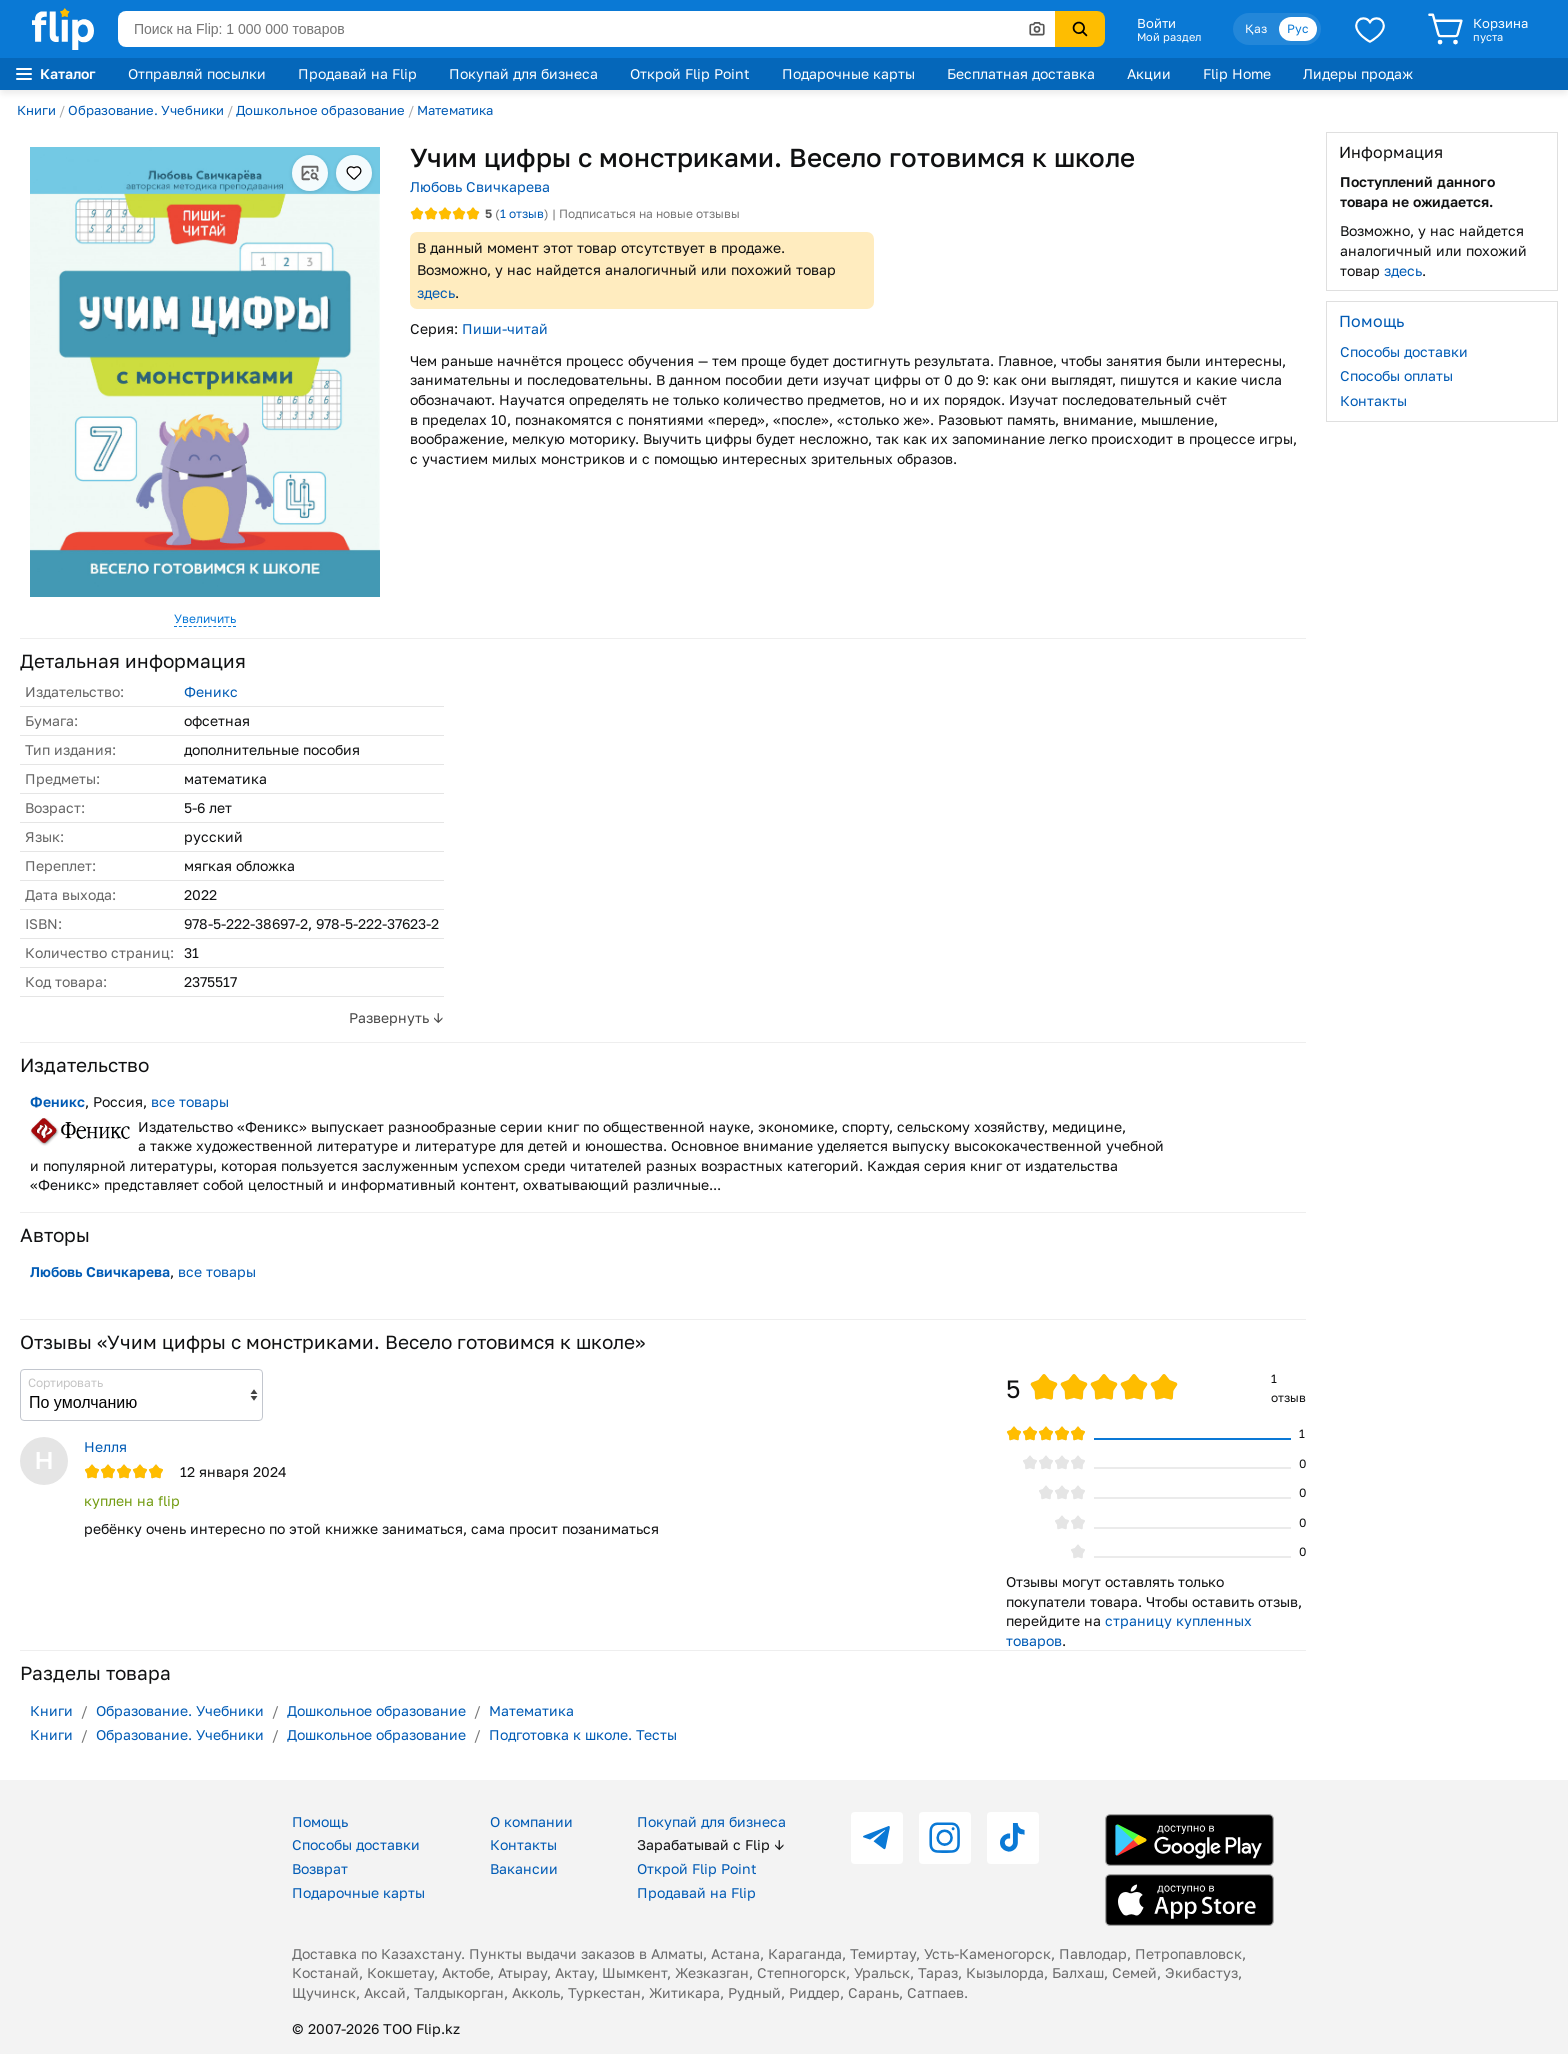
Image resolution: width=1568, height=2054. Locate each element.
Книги (36, 110)
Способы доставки (1404, 351)
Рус (1298, 28)
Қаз (1256, 28)
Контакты (1373, 400)
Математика (455, 110)
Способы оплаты (1396, 375)
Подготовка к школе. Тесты (583, 1734)
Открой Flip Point (690, 73)
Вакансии (524, 1868)
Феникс (211, 691)
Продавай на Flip (357, 73)
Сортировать (65, 1382)
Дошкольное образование (320, 110)
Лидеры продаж (1358, 73)
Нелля (105, 1446)
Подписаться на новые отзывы (649, 213)
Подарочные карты (848, 73)
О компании (531, 1821)
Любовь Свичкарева (480, 186)
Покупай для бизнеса (523, 73)
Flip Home (1237, 73)
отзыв (522, 213)
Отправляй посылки (197, 73)
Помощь (320, 1821)
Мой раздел (1169, 37)
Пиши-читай (505, 328)
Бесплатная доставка (1021, 73)
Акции (1149, 73)
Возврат (320, 1868)
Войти (1156, 23)
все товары (190, 1101)
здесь (436, 292)
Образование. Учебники (146, 110)
